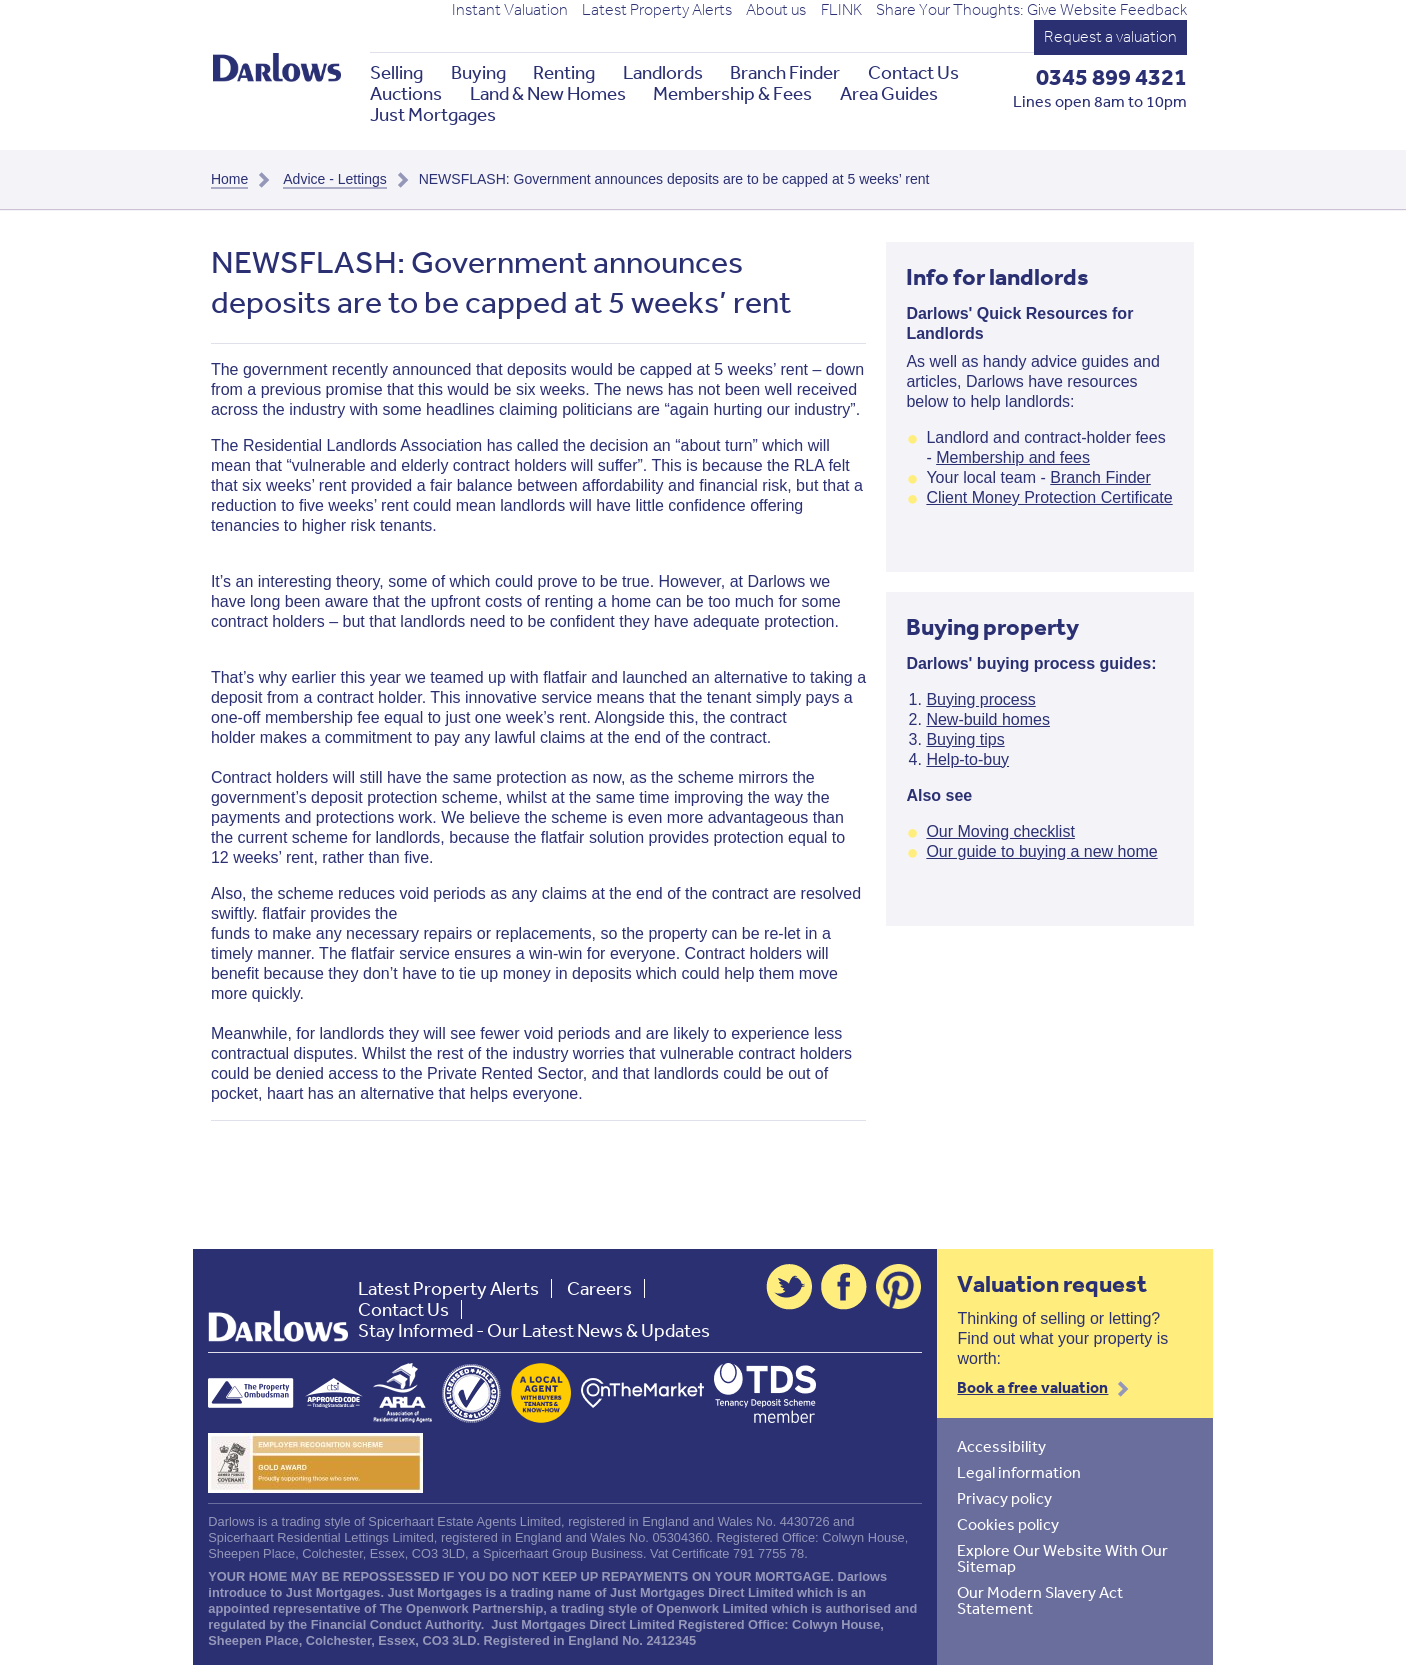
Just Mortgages (433, 114)
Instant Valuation (510, 10)
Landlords (663, 72)
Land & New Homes (548, 93)
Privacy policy (1004, 1498)
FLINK (841, 10)
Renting (564, 72)
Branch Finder (785, 72)
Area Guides (889, 93)
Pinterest (899, 1287)
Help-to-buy (967, 759)
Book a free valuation (1032, 1387)
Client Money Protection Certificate (1049, 497)
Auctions (406, 93)
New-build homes (988, 719)
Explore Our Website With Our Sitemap (1062, 1558)
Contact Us (913, 72)
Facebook (844, 1287)
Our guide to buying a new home (1041, 851)
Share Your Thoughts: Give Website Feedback (1031, 10)
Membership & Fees (732, 93)
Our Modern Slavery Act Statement (1040, 1600)
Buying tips (965, 739)
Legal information (1019, 1472)
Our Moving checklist (1000, 831)
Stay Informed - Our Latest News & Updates (534, 1330)
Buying (478, 72)
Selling (396, 72)
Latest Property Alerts (657, 10)
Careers (599, 1288)
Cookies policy (1008, 1524)
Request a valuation (1110, 36)
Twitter (789, 1287)
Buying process (980, 699)
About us (776, 10)
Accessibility (1001, 1446)
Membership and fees (1013, 457)
